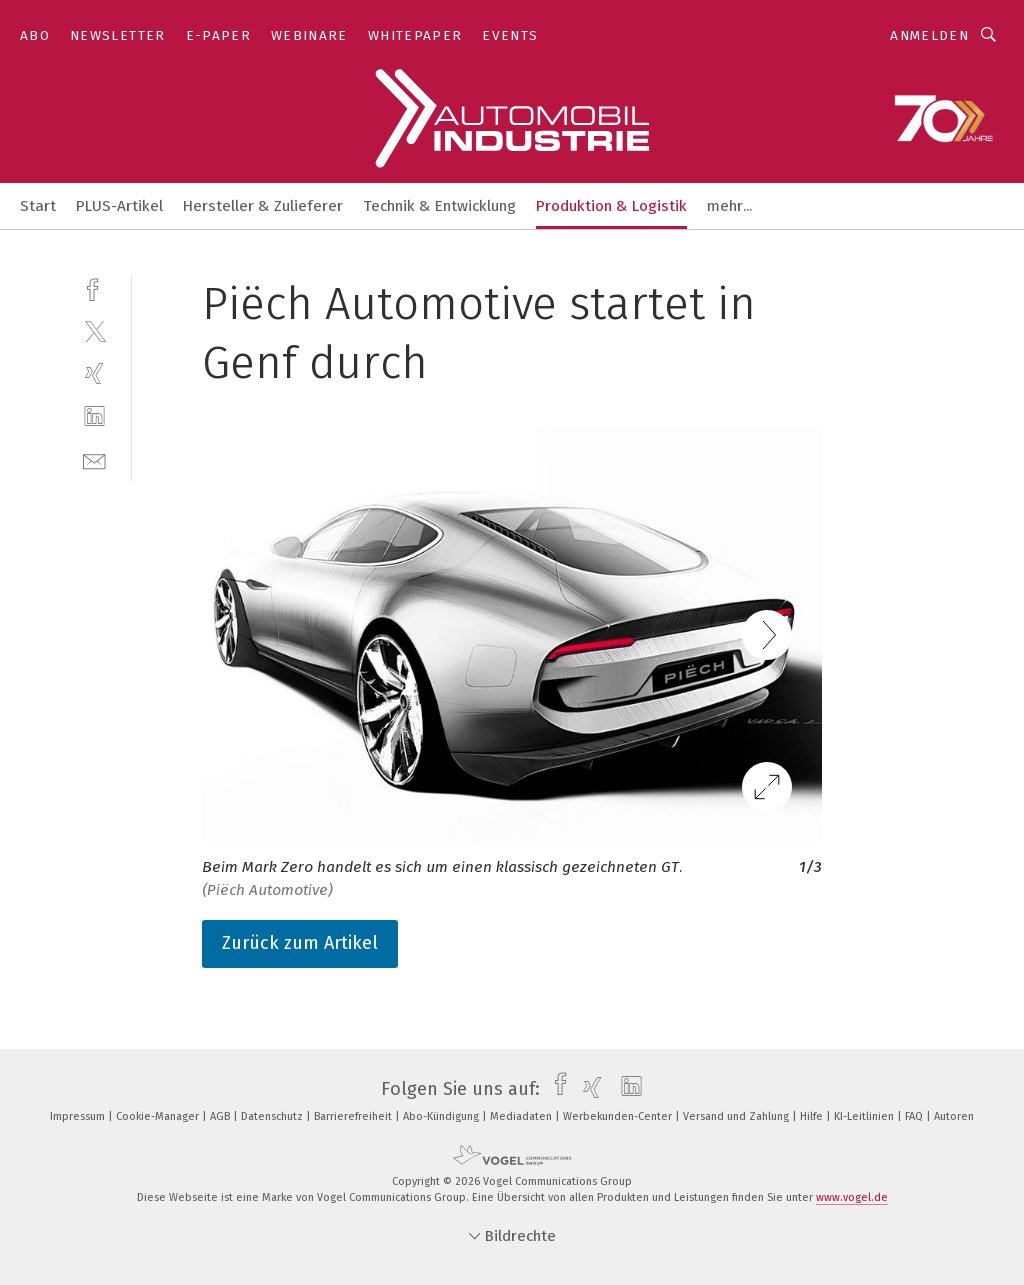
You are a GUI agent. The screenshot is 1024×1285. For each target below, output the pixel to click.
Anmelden (929, 35)
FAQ (915, 1116)
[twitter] (94, 330)
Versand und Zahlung (737, 1116)
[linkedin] (94, 416)
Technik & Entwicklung (439, 206)
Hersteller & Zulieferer (263, 206)
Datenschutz (273, 1116)
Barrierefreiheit (354, 1116)
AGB (221, 1116)
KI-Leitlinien (865, 1116)
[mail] (94, 459)
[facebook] (94, 287)
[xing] (94, 373)
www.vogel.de (852, 1197)
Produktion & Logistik (611, 206)
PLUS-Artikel (119, 206)
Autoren (954, 1116)
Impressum (79, 1116)
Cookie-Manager (159, 1116)
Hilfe (813, 1116)
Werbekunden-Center (619, 1116)
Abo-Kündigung (442, 1116)
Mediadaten (522, 1116)
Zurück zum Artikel (300, 943)
